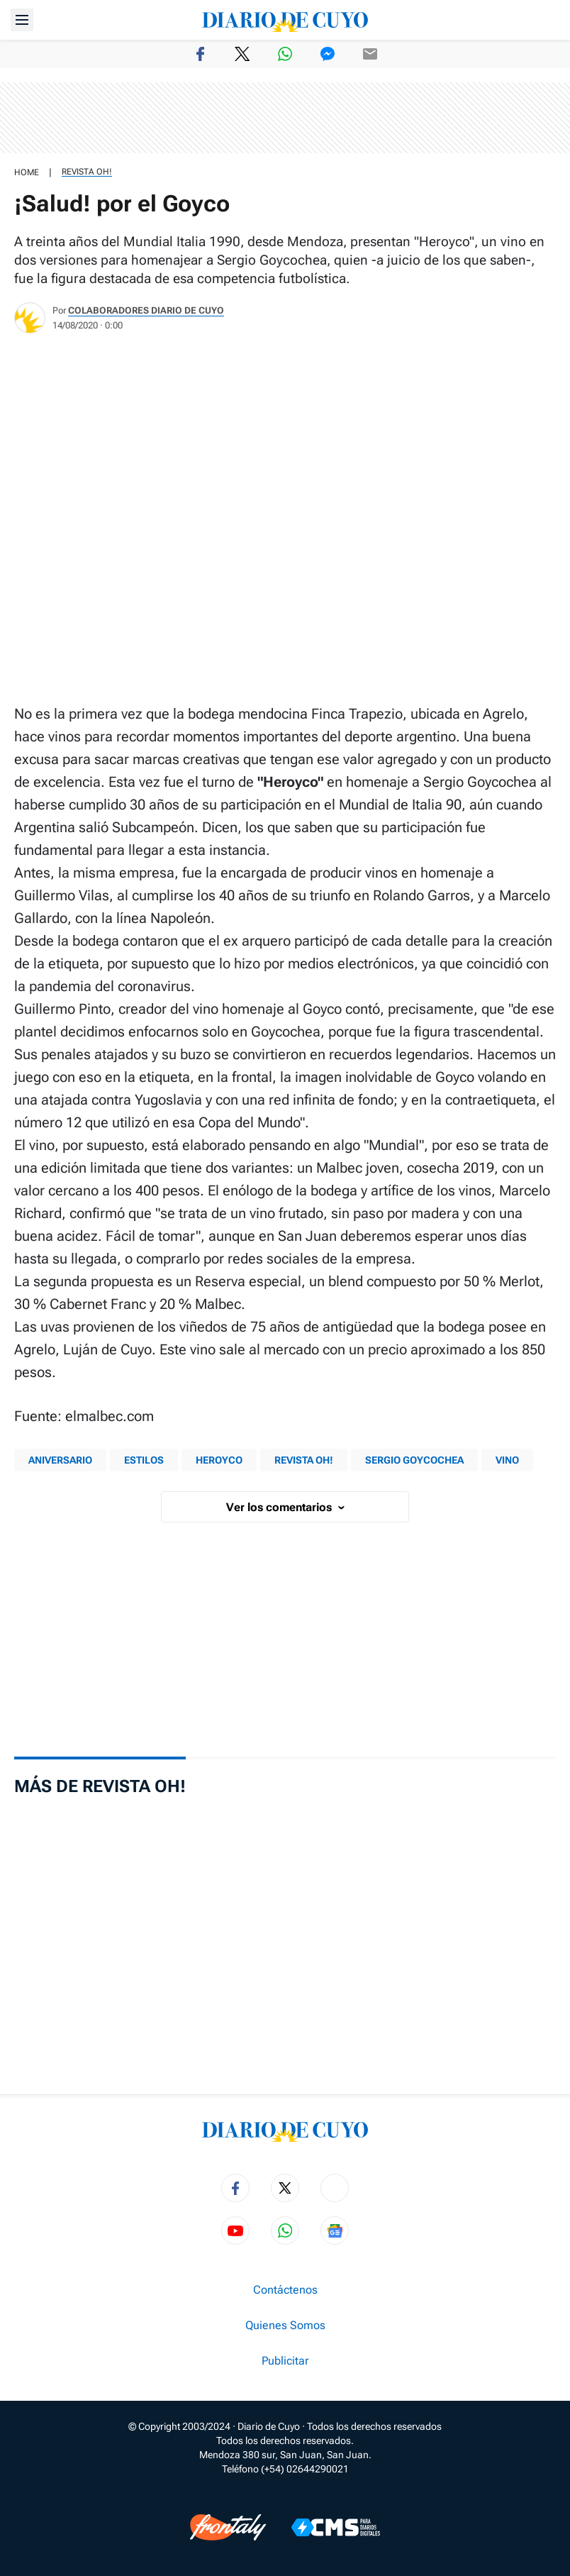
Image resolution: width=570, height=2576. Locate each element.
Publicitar (285, 2361)
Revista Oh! (303, 1460)
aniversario (60, 1460)
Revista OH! (87, 172)
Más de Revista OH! (100, 1786)
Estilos (144, 1460)
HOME (26, 172)
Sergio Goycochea (414, 1460)
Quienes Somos (285, 2325)
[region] (285, 117)
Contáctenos (285, 2290)
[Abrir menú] (22, 20)
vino (507, 1460)
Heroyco (219, 1460)
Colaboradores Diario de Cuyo (146, 310)
